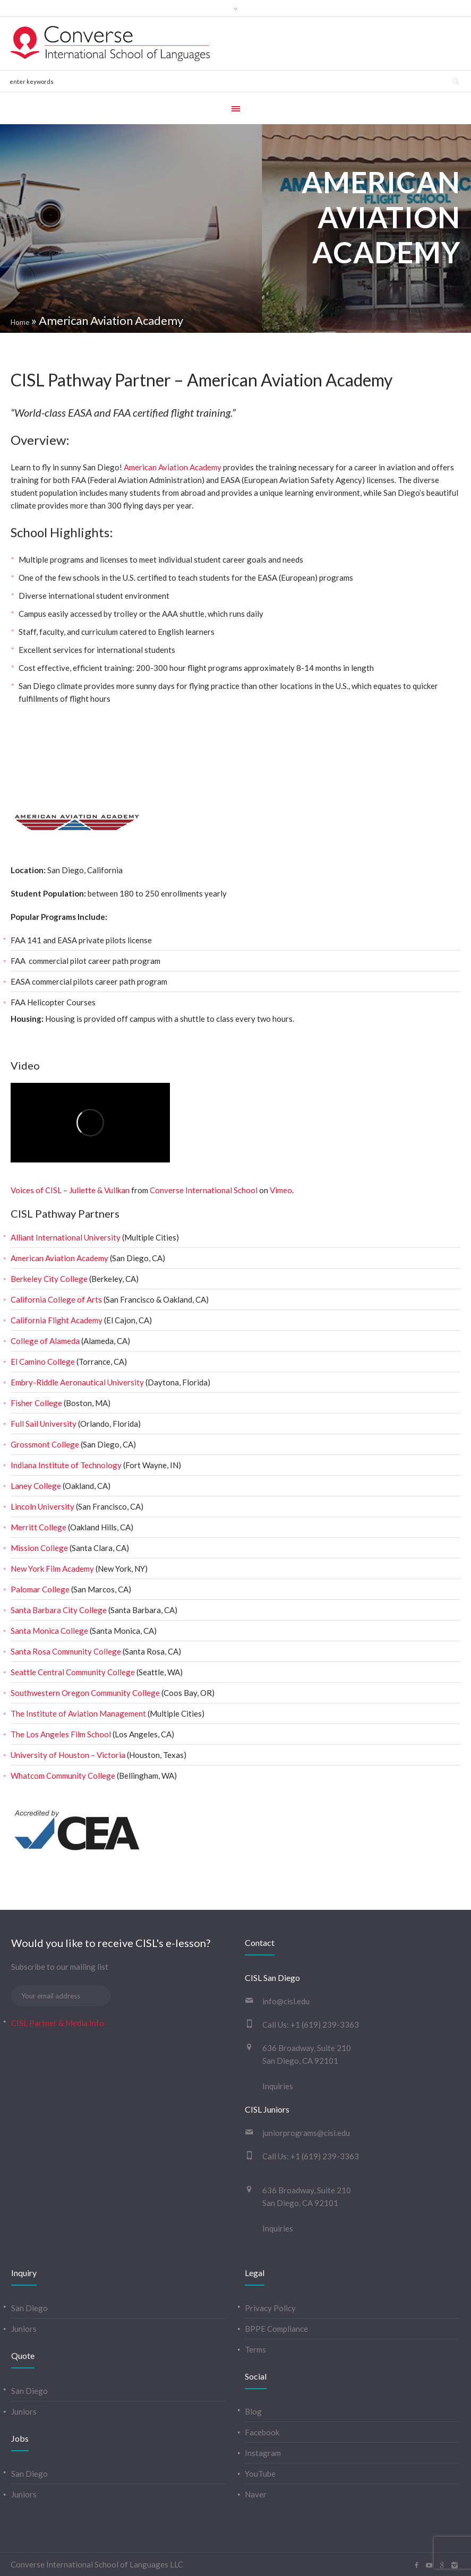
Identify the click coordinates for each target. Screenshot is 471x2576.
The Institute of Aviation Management (78, 1713)
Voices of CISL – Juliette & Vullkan (70, 1190)
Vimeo (281, 1190)
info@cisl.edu (286, 2001)
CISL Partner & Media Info (57, 2023)
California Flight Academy (56, 1320)
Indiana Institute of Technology (66, 1465)
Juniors (24, 2328)
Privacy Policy (270, 2308)
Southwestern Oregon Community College (85, 1693)
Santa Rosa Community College (66, 1651)
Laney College (36, 1486)
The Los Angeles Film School (61, 1734)
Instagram (263, 2453)
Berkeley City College (49, 1278)
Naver (256, 2494)
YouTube (260, 2473)
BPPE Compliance (276, 2328)
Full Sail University (43, 1423)
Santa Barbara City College (59, 1610)
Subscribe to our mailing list (59, 1966)
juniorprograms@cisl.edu (306, 2133)
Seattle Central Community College (73, 1672)
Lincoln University (42, 1506)
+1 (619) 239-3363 (324, 2024)
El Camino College (43, 1361)
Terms (255, 2349)
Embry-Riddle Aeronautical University (77, 1382)
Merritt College (38, 1527)
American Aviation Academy (172, 467)
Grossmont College (45, 1444)
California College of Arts (56, 1299)
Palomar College (40, 1589)
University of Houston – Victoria (68, 1755)
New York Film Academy (52, 1568)
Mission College (39, 1548)
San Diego (29, 2308)
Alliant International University (66, 1237)
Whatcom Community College (63, 1775)
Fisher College (36, 1403)
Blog (253, 2411)
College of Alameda (45, 1341)
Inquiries (277, 2086)
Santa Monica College (49, 1630)
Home (20, 322)
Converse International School (204, 1190)
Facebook (262, 2432)
